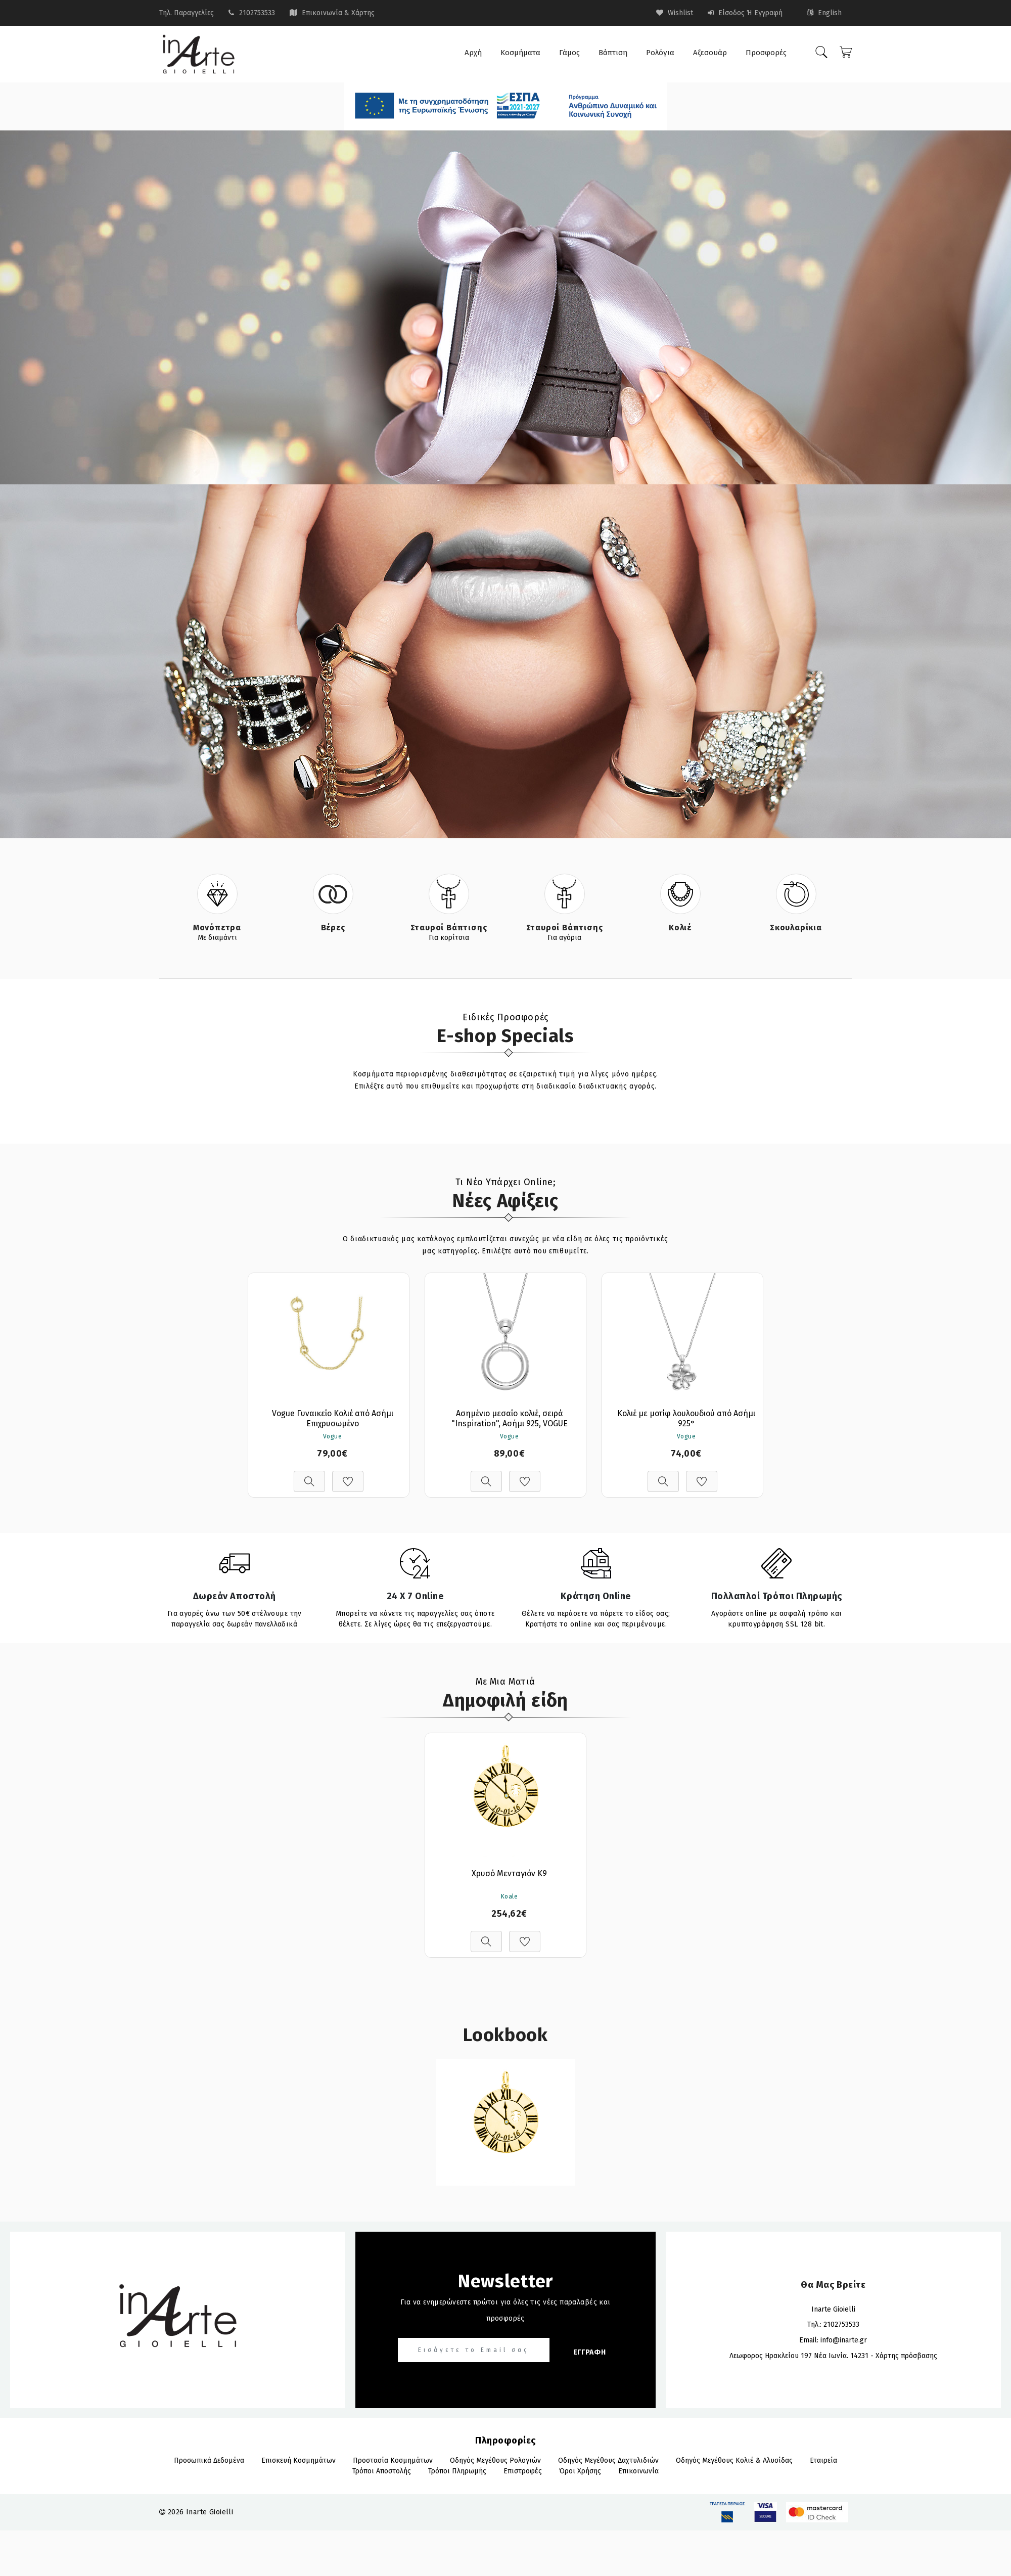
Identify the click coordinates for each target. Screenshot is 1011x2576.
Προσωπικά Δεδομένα (209, 2460)
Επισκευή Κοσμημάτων (298, 2460)
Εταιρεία (823, 2460)
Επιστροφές (522, 2471)
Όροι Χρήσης (580, 2471)
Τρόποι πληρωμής (457, 2471)
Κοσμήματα (520, 52)
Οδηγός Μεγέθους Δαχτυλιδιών (608, 2460)
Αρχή (473, 52)
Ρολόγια (660, 52)
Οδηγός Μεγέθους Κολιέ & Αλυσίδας (734, 2460)
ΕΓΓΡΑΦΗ (589, 2352)
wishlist (674, 13)
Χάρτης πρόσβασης (906, 2356)
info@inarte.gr (843, 2340)
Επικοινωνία (638, 2471)
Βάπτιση (613, 52)
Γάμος (569, 52)
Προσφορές (766, 52)
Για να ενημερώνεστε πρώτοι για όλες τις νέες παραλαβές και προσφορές (505, 2310)
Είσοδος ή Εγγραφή (745, 13)
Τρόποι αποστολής (381, 2471)
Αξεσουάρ (710, 52)
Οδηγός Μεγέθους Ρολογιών (495, 2460)
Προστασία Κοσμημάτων (393, 2460)
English (824, 13)
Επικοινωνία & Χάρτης (338, 13)
